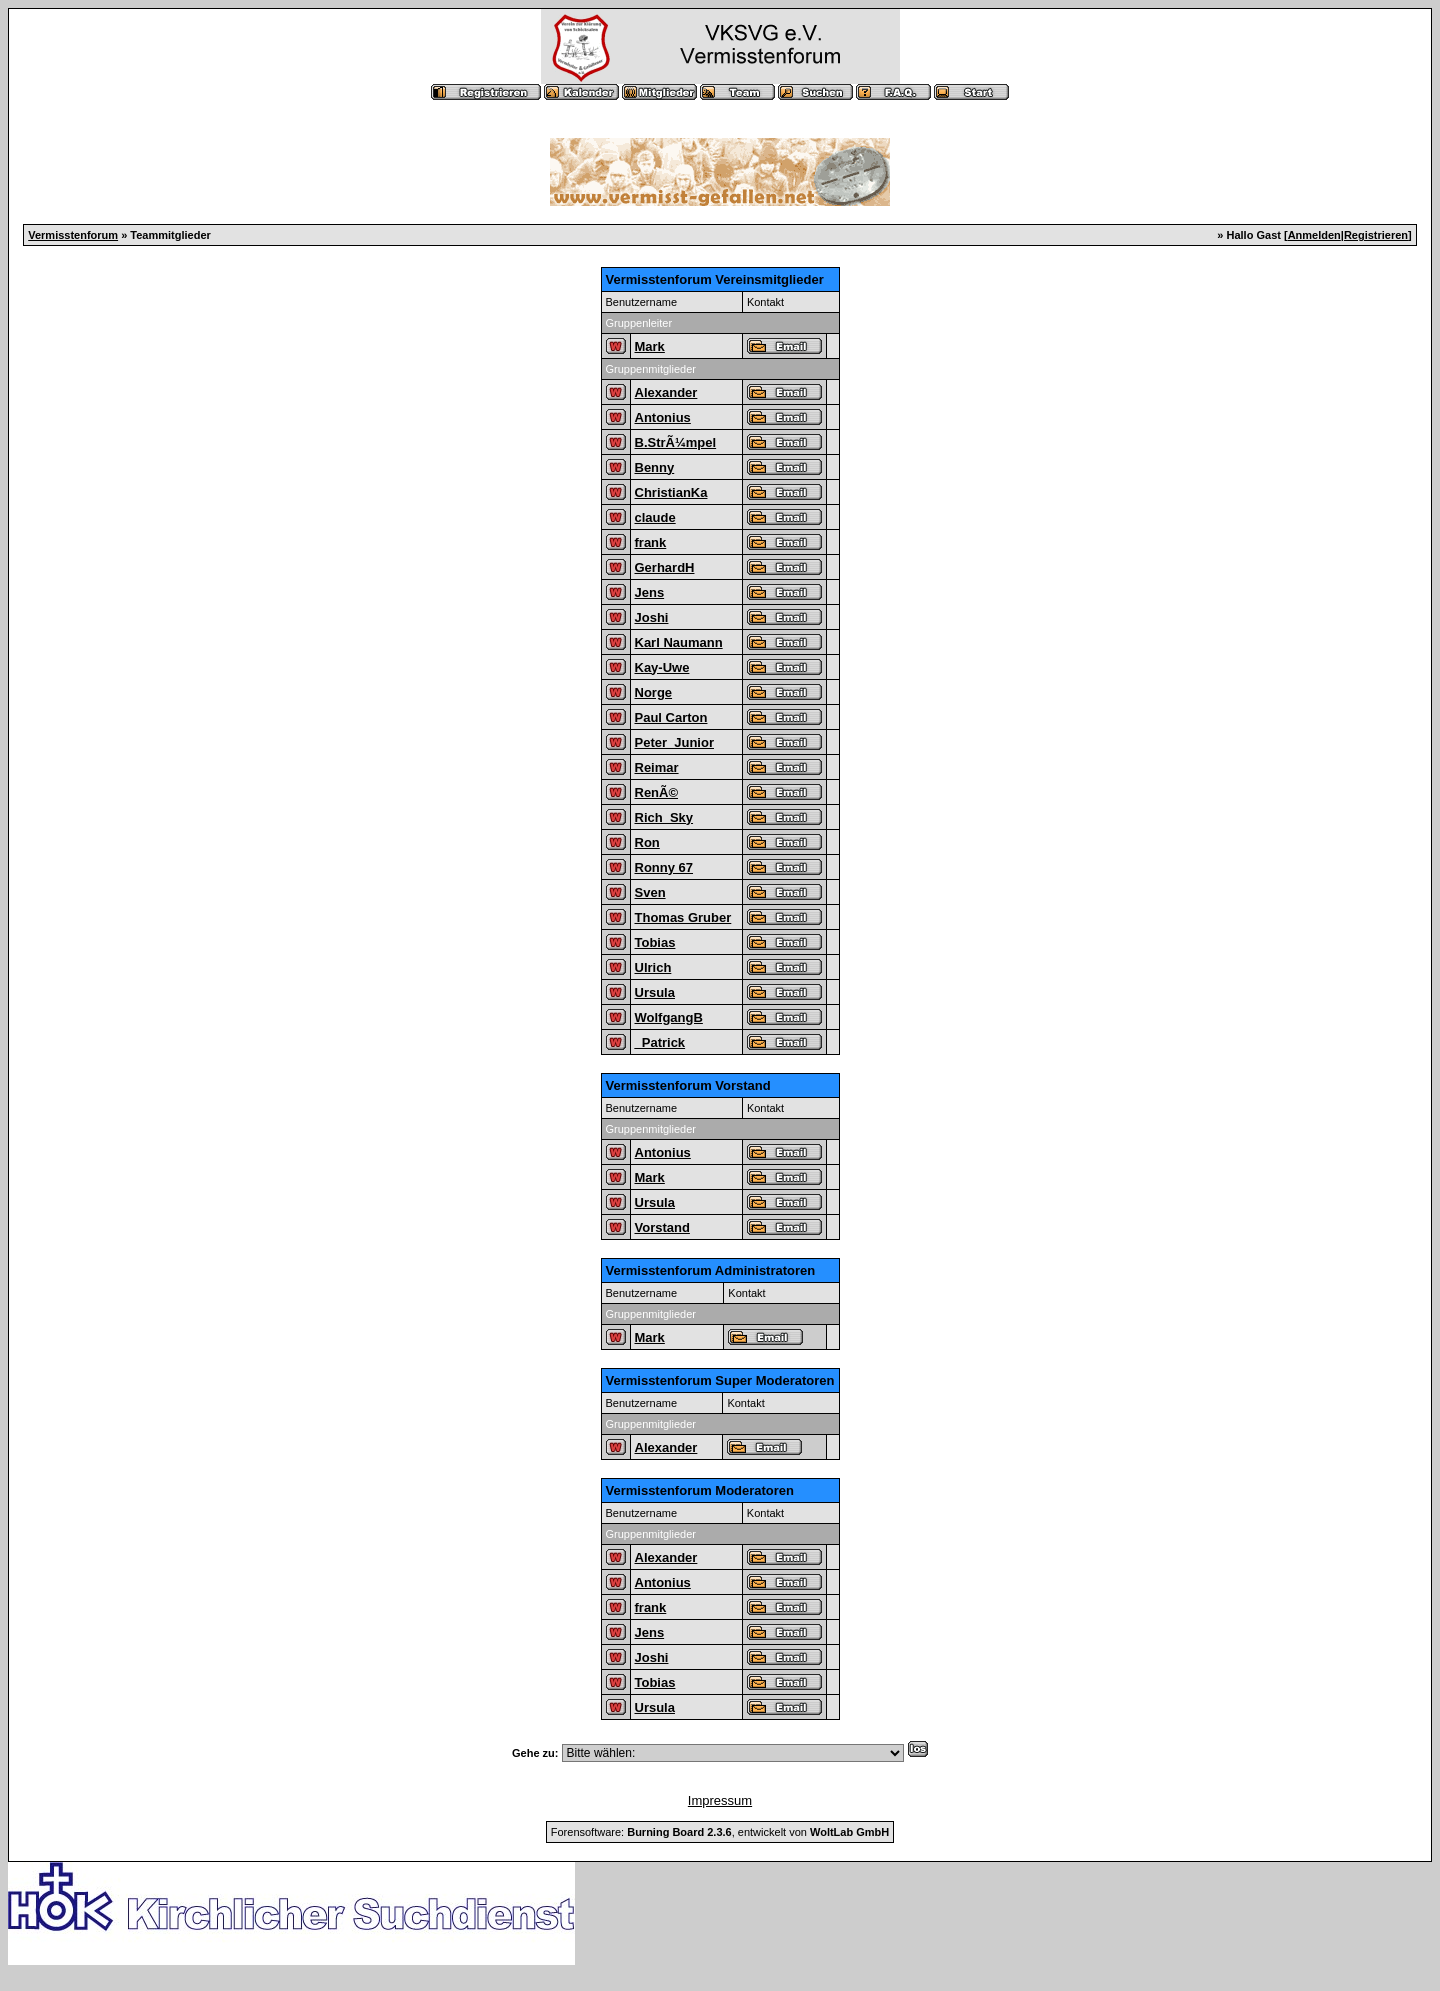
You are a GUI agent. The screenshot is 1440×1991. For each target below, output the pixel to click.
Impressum (720, 1800)
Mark (650, 346)
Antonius (663, 417)
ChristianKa (671, 492)
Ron (647, 842)
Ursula (655, 992)
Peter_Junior (674, 742)
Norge (654, 692)
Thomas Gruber (683, 917)
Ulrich (653, 967)
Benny (655, 467)
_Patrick (660, 1042)
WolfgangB (669, 1017)
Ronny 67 (664, 867)
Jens (650, 592)
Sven (650, 892)
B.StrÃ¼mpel (676, 442)
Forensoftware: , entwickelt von (720, 1832)
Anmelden (1314, 235)
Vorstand (662, 1227)
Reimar (657, 767)
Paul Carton (671, 717)
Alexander (666, 392)
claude (655, 517)
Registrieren (1376, 235)
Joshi (652, 617)
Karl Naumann (679, 642)
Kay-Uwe (662, 667)
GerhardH (665, 567)
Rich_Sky (664, 817)
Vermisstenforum (73, 235)
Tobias (655, 942)
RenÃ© (657, 792)
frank (651, 542)
